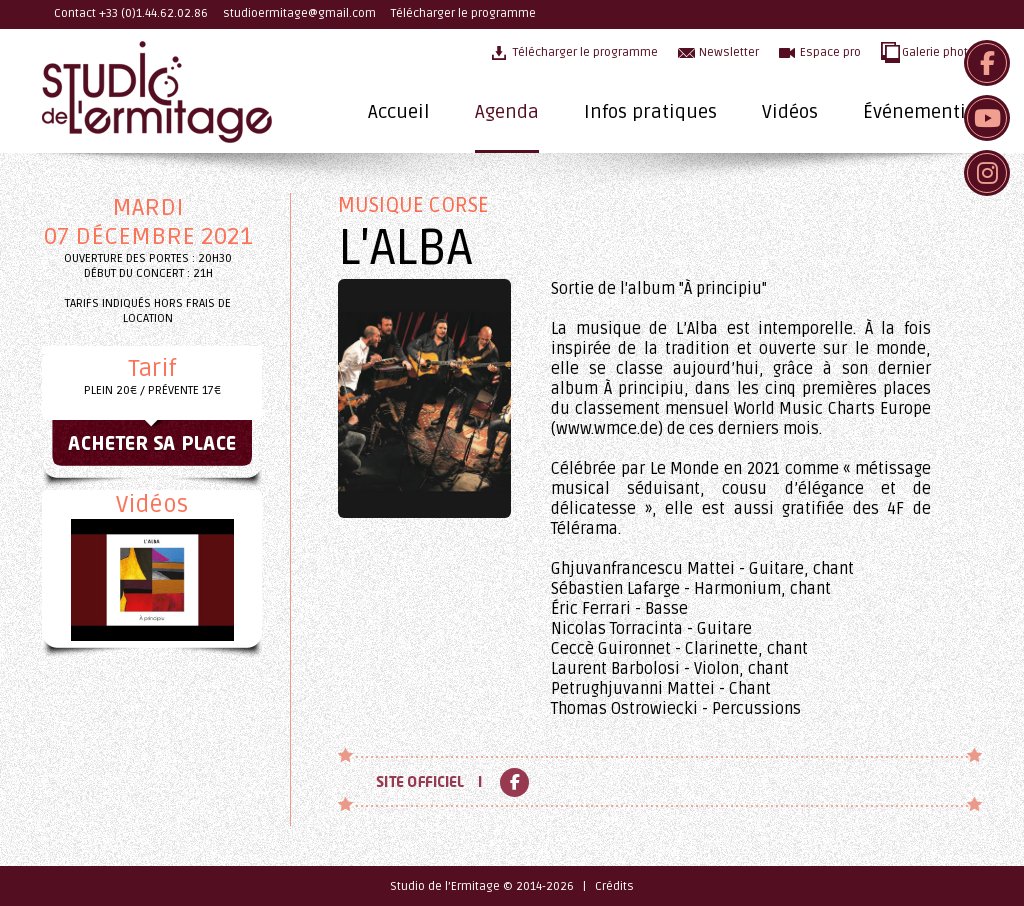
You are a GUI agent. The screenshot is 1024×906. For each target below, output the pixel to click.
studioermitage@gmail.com (299, 13)
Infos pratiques (650, 112)
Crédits (614, 886)
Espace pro (830, 52)
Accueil (399, 112)
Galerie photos (942, 52)
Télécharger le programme (463, 13)
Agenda (507, 112)
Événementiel (922, 112)
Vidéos (790, 112)
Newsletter (729, 52)
